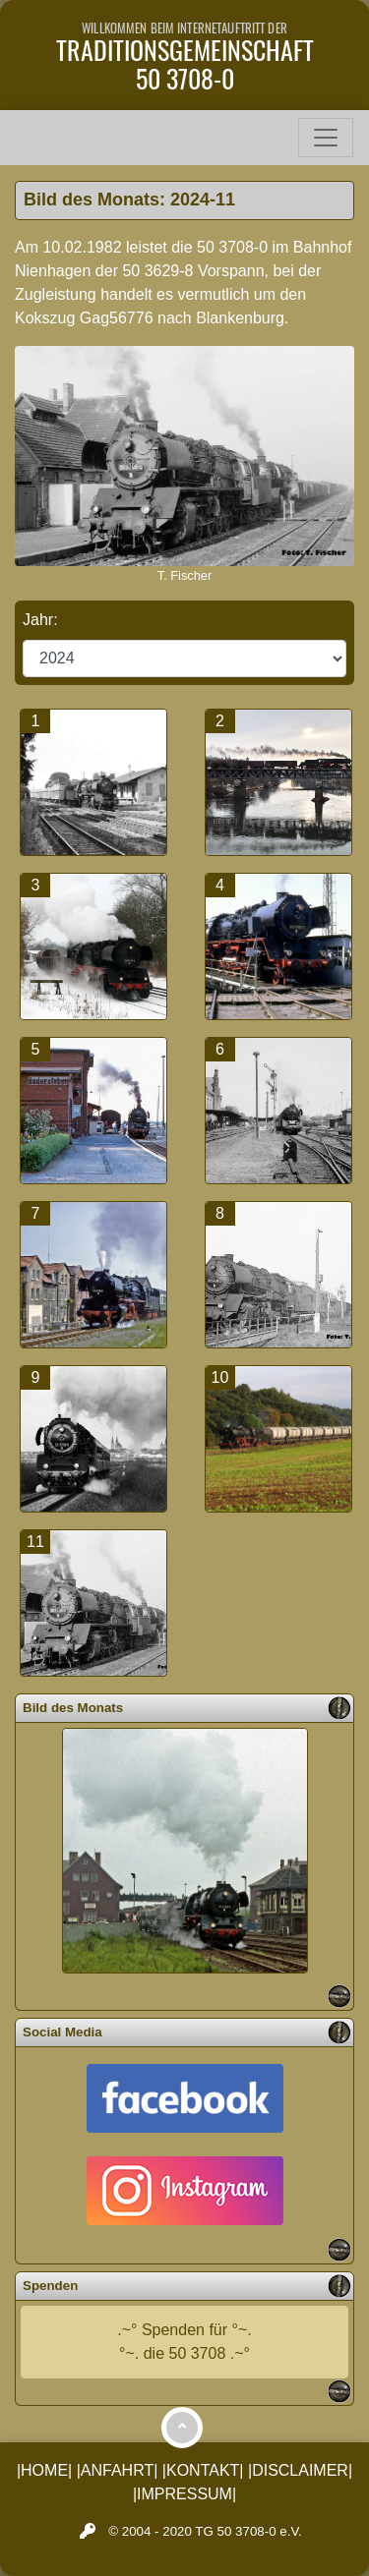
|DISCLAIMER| (300, 2470)
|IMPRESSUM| (184, 2494)
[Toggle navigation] (325, 137)
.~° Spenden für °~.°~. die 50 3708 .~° (184, 2341)
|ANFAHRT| (117, 2470)
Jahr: (42, 619)
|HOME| (44, 2470)
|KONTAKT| (203, 2470)
